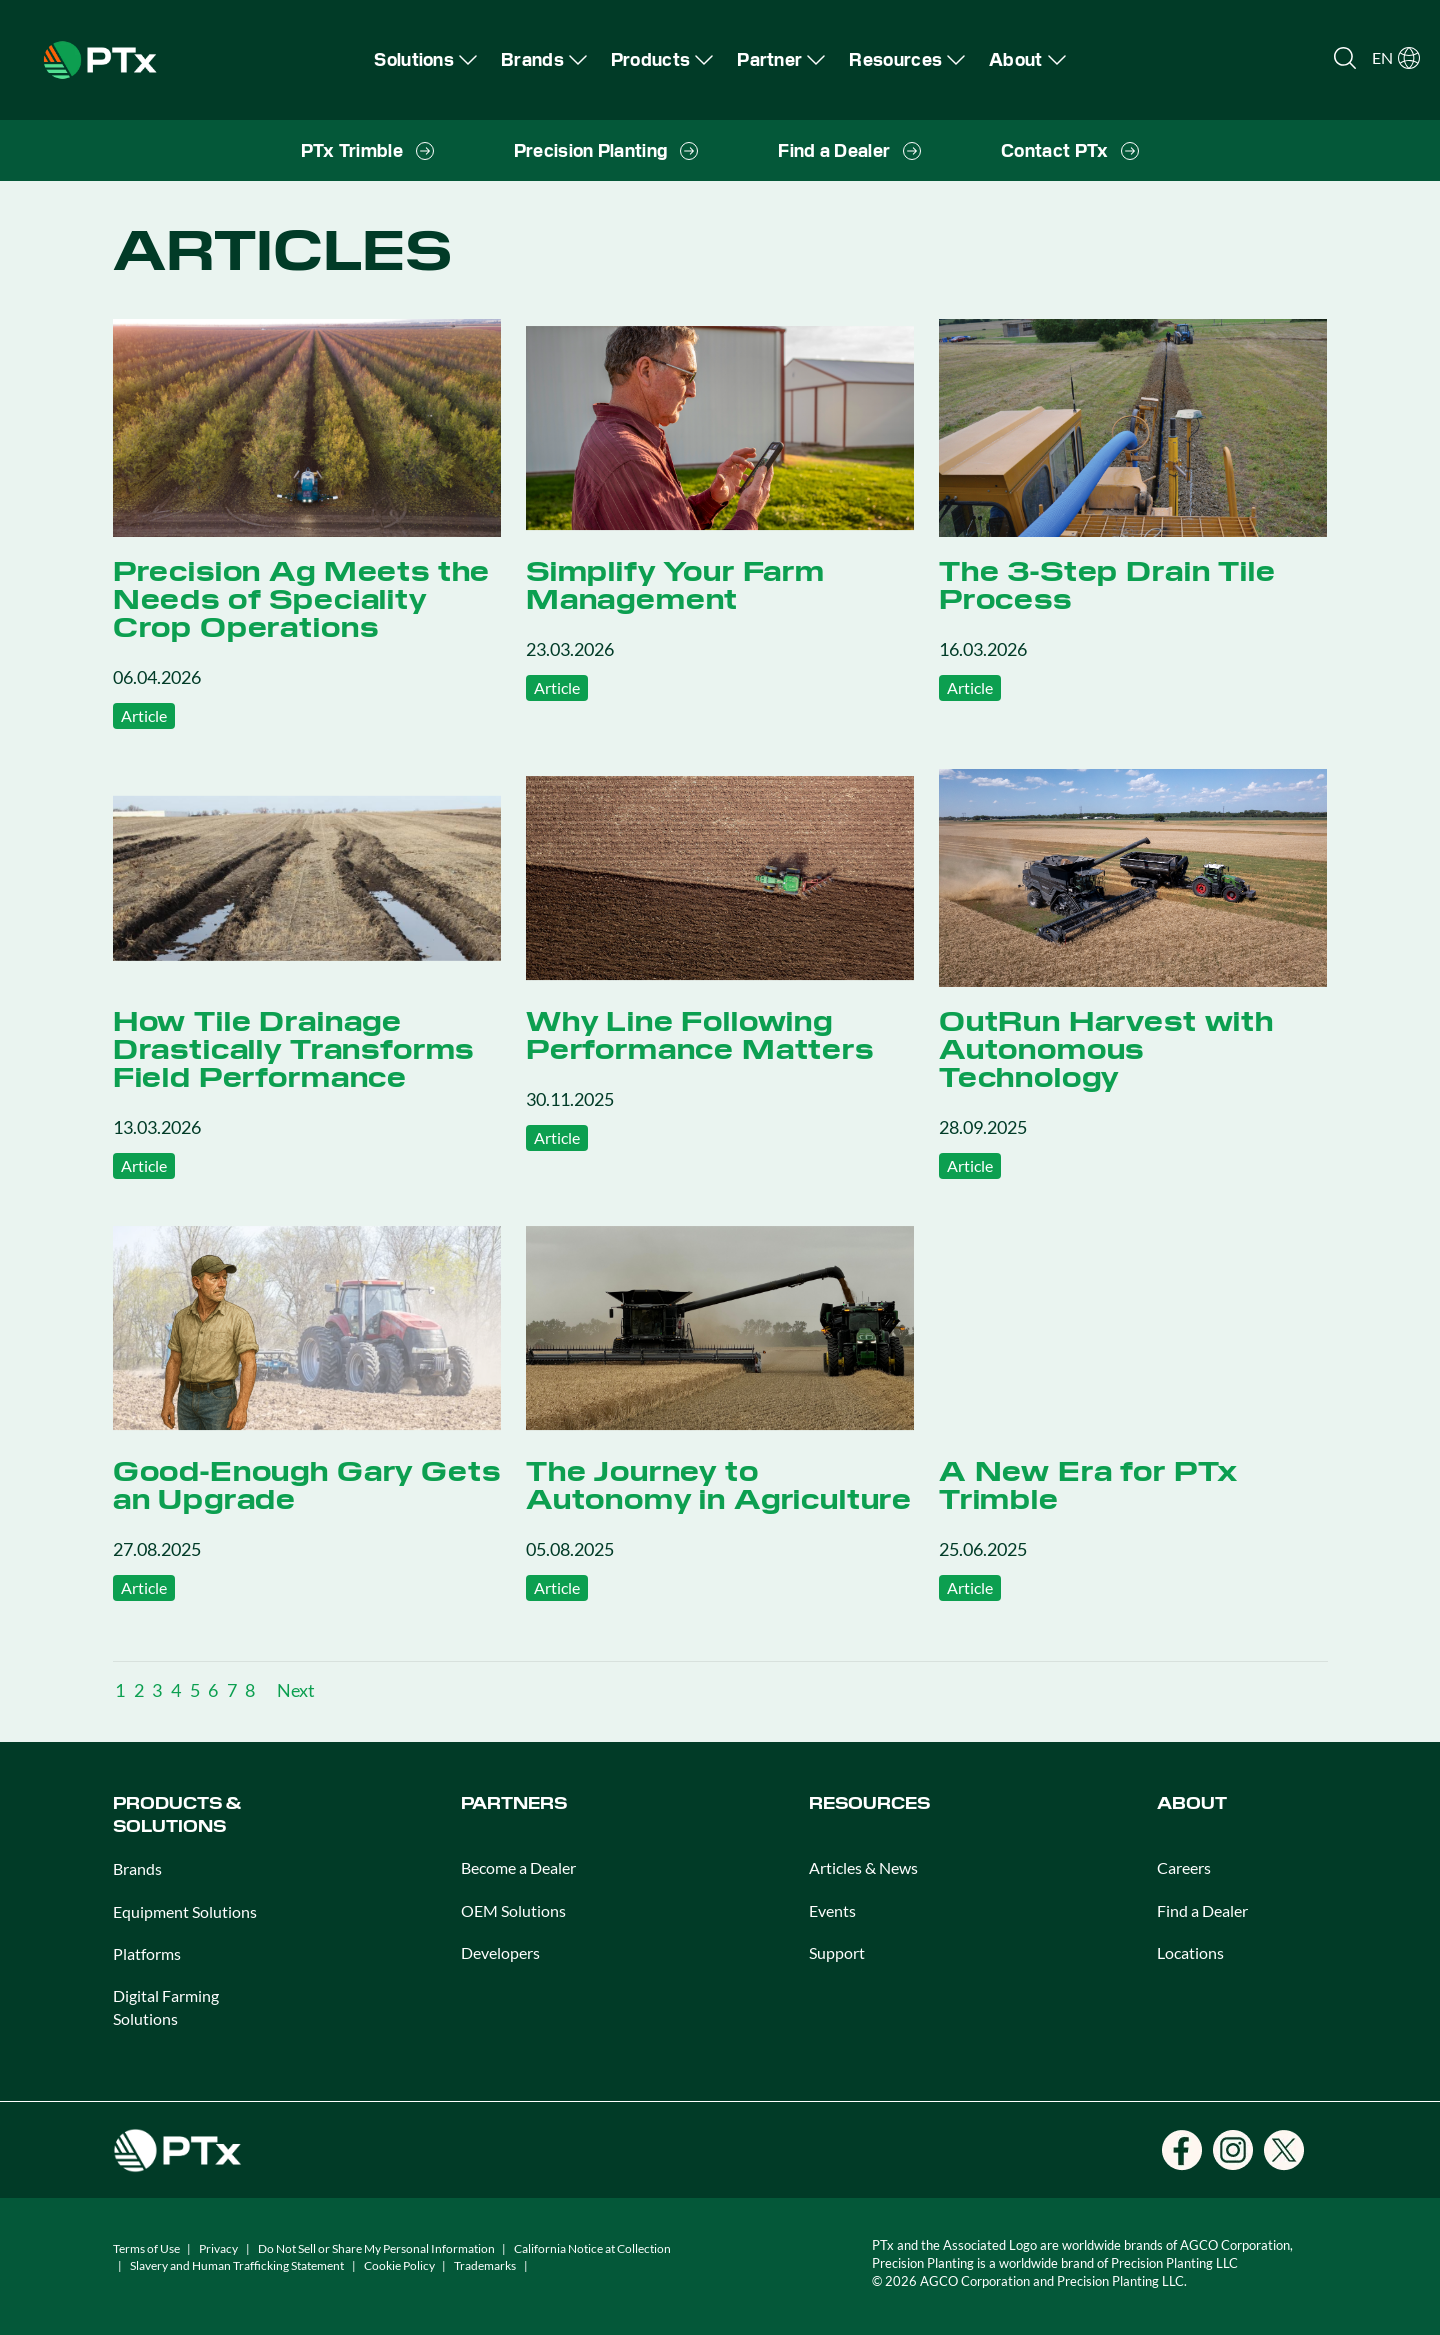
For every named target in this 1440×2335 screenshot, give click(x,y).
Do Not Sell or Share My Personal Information (376, 2248)
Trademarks (485, 2265)
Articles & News (863, 1867)
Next (296, 1690)
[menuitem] (425, 59)
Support (837, 1952)
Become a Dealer (518, 1867)
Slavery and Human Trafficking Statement (237, 2265)
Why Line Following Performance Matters (700, 1035)
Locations (1190, 1952)
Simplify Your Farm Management (675, 585)
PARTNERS (514, 1803)
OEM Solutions (513, 1910)
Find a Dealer (1202, 1910)
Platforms (147, 1953)
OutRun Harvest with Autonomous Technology (1106, 1049)
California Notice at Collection (592, 2248)
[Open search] (1345, 58)
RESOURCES (869, 1803)
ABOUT (1192, 1803)
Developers (500, 1952)
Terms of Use (146, 2248)
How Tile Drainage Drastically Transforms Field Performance (293, 1049)
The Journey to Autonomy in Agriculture (719, 1485)
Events (832, 1910)
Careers (1184, 1867)
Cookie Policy (399, 2265)
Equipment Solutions (185, 1911)
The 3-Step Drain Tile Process (1107, 585)
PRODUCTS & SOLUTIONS (177, 1814)
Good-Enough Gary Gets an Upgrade (307, 1485)
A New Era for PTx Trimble (1088, 1485)
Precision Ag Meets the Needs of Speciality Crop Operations (301, 599)
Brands (137, 1868)
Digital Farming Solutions (166, 2006)
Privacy (218, 2248)
